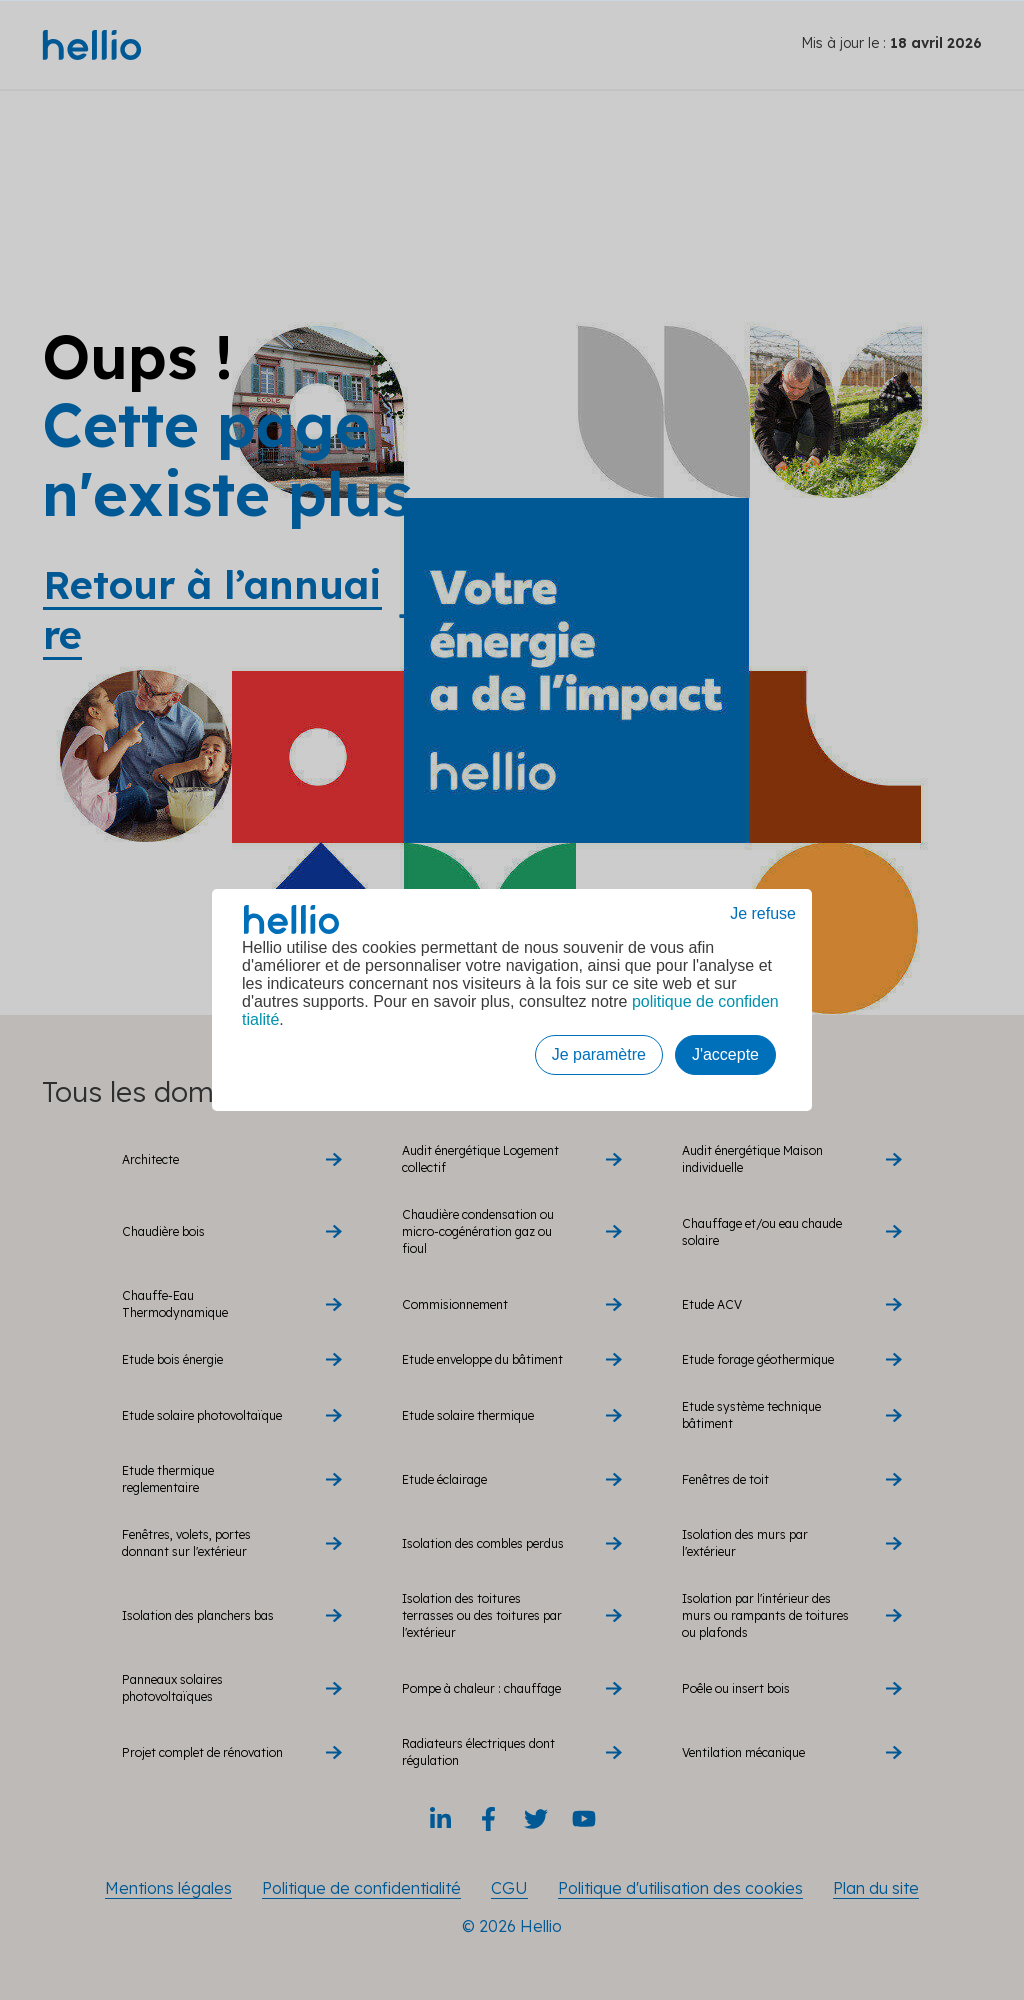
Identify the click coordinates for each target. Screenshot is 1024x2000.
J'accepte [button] (725, 1054)
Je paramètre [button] (599, 1054)
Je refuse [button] (763, 913)
